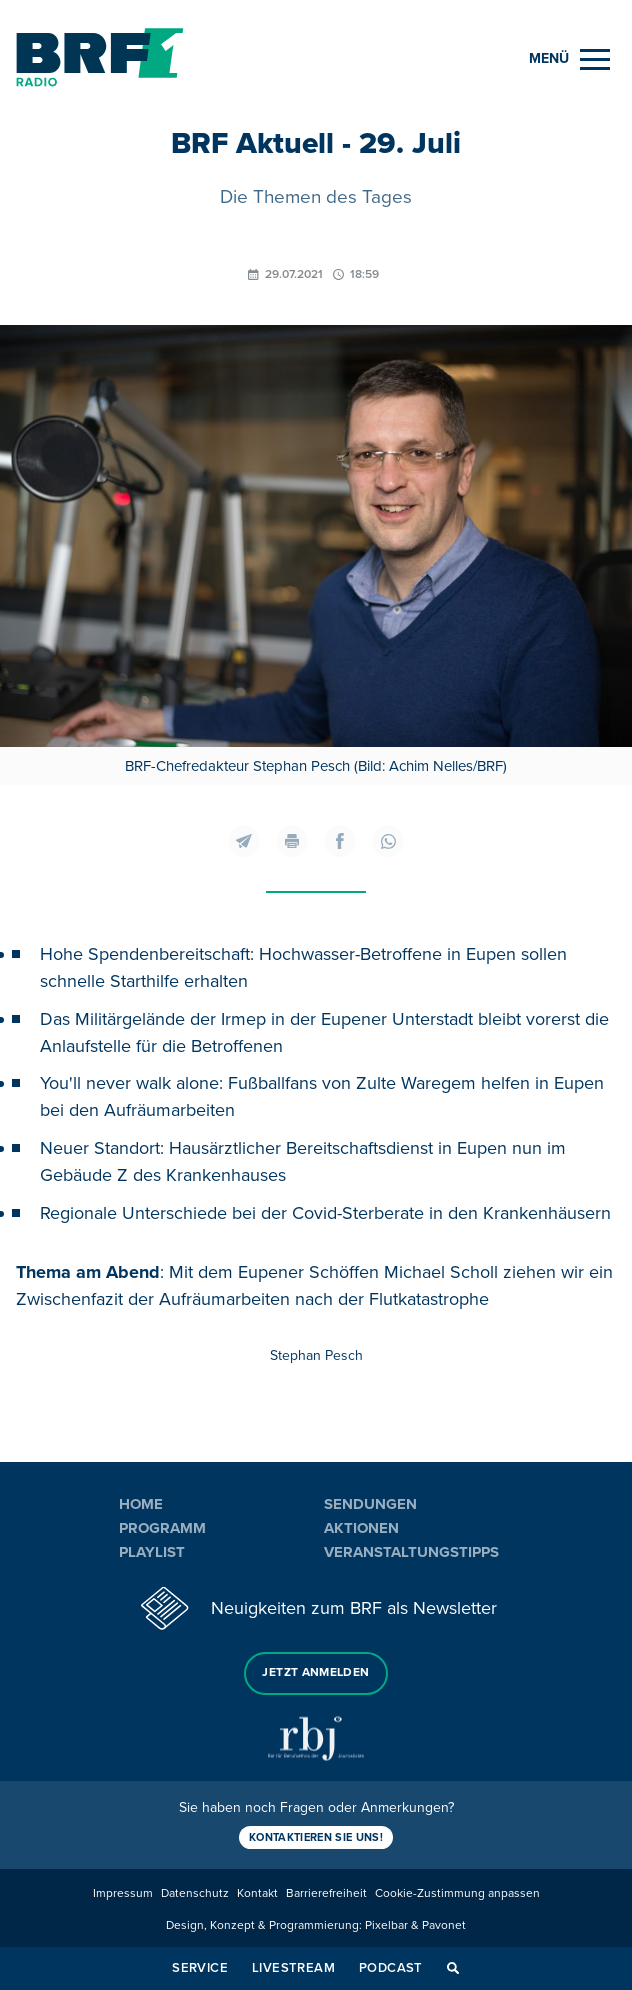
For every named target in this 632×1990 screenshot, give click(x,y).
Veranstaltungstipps (411, 1552)
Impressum (123, 1893)
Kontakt (257, 1893)
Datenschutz (195, 1893)
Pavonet (444, 1925)
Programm (162, 1528)
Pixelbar (386, 1925)
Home (141, 1504)
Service (200, 1968)
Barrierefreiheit (326, 1893)
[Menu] (569, 59)
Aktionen (361, 1528)
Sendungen (370, 1504)
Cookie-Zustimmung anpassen (457, 1893)
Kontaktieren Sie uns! (316, 1837)
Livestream (293, 1968)
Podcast (391, 1968)
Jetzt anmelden (315, 1672)
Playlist (152, 1552)
